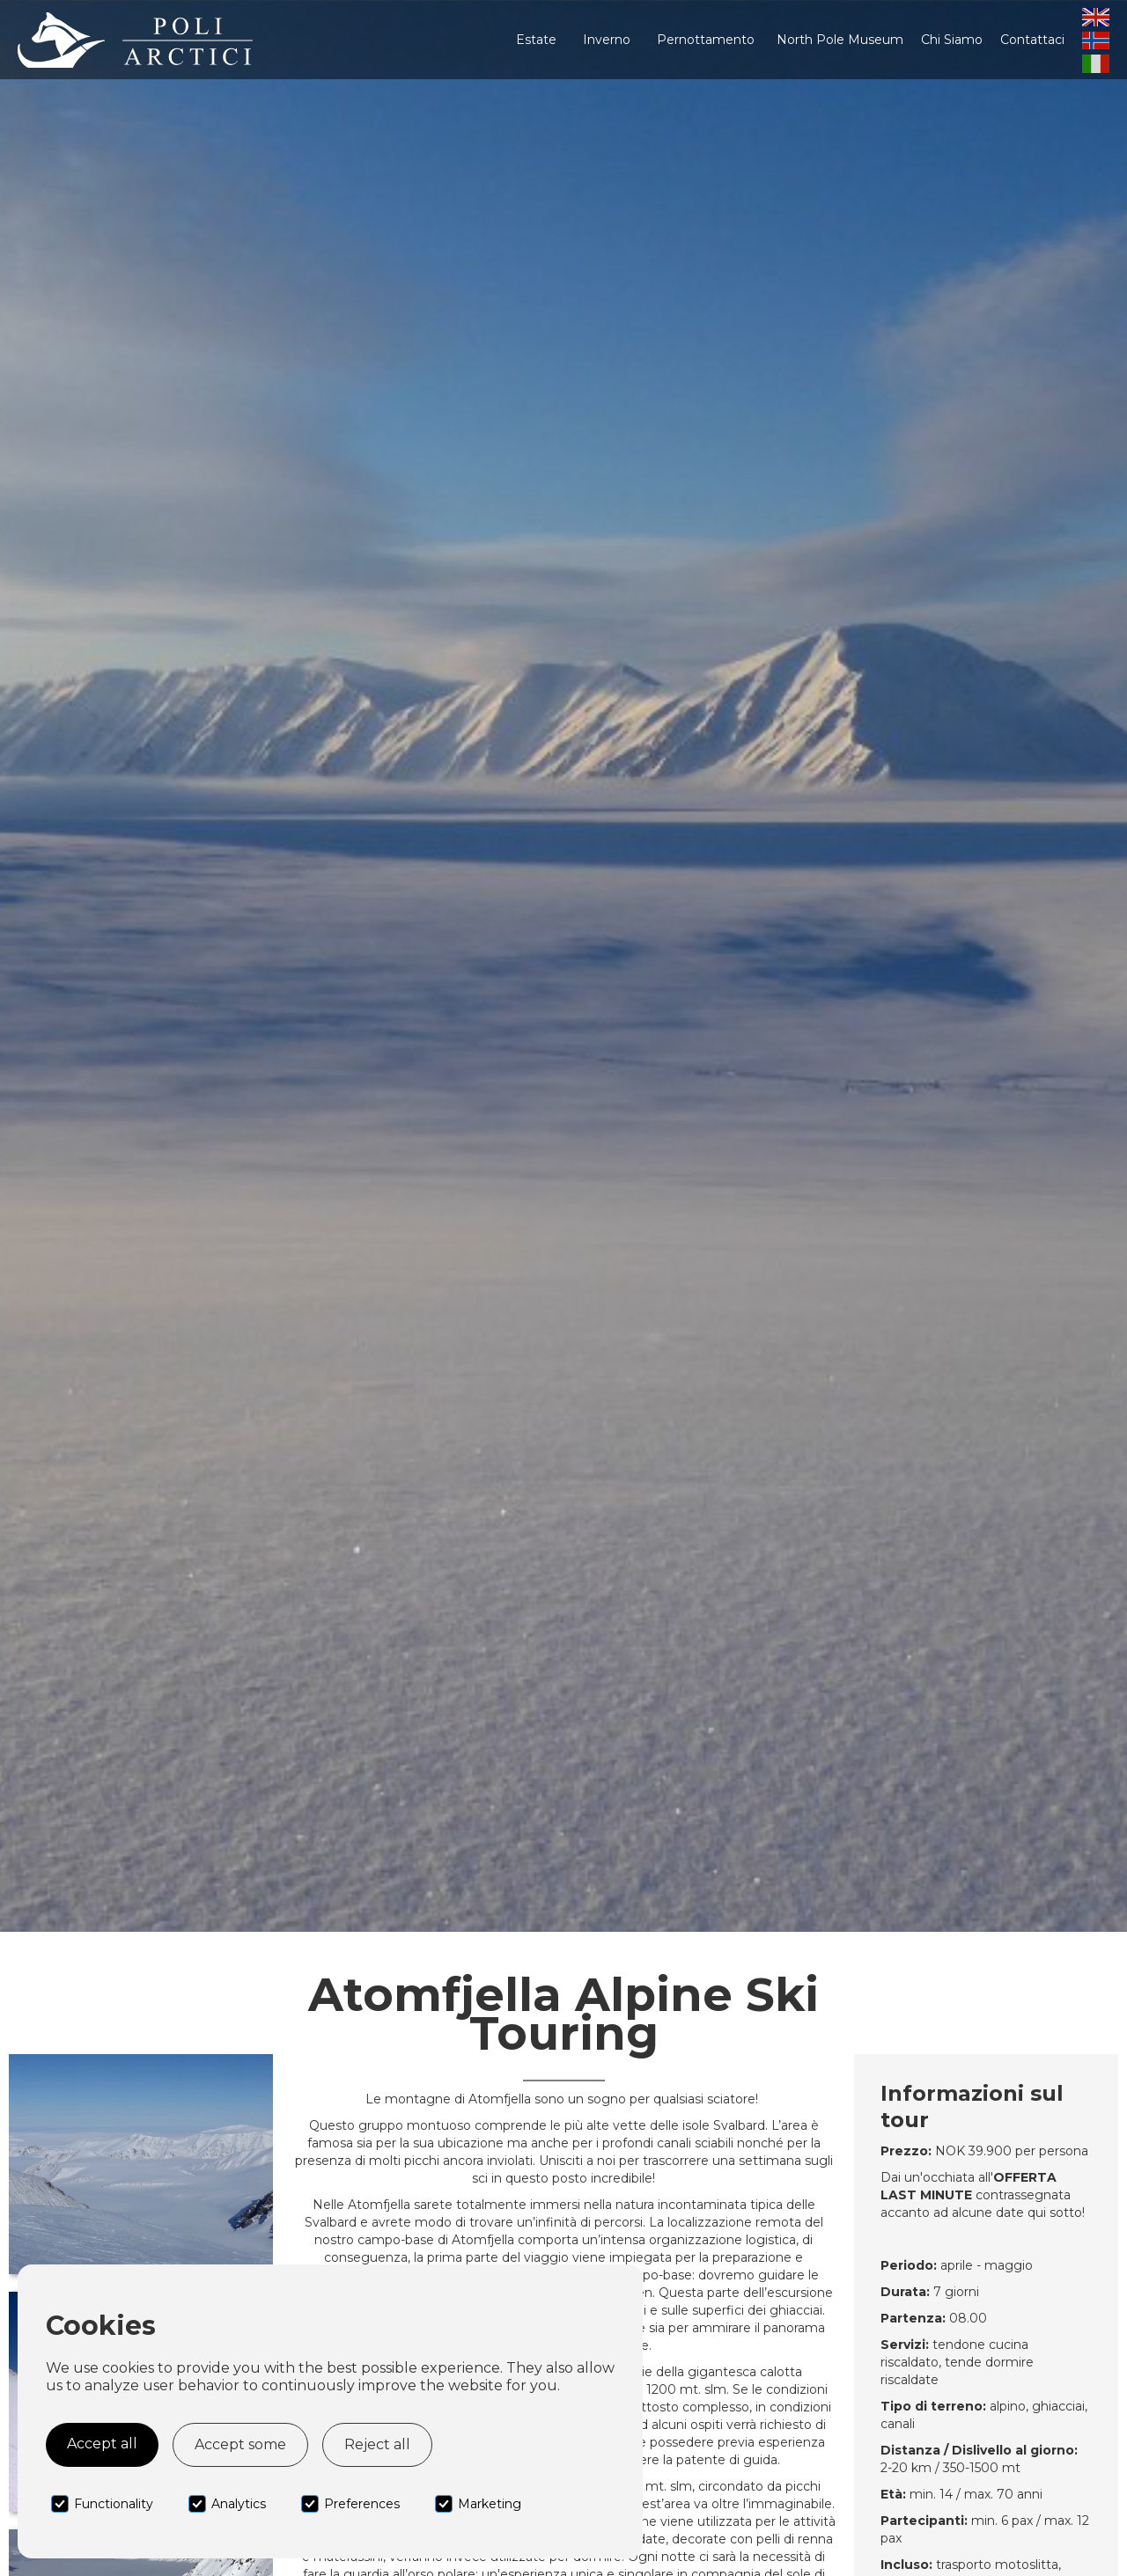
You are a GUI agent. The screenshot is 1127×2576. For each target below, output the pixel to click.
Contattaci (1032, 40)
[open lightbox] (141, 2164)
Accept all (102, 2443)
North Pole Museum (840, 40)
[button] (536, 39)
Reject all (377, 2444)
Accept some (240, 2444)
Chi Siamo (952, 40)
